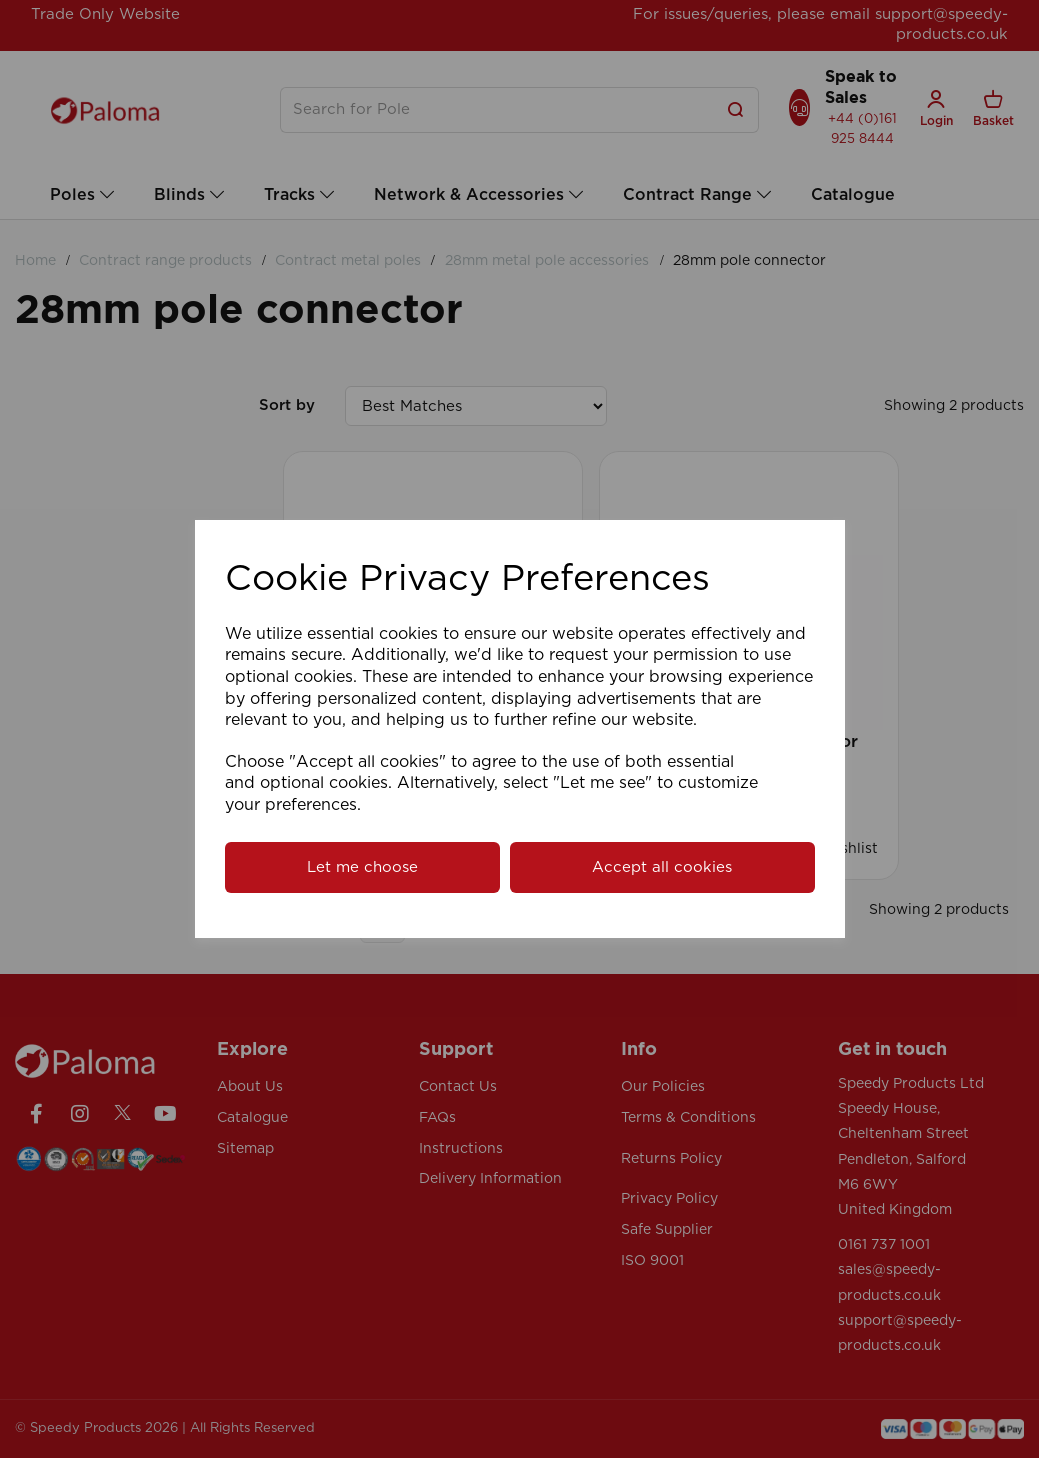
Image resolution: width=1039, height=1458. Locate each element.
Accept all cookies (662, 867)
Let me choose (362, 867)
